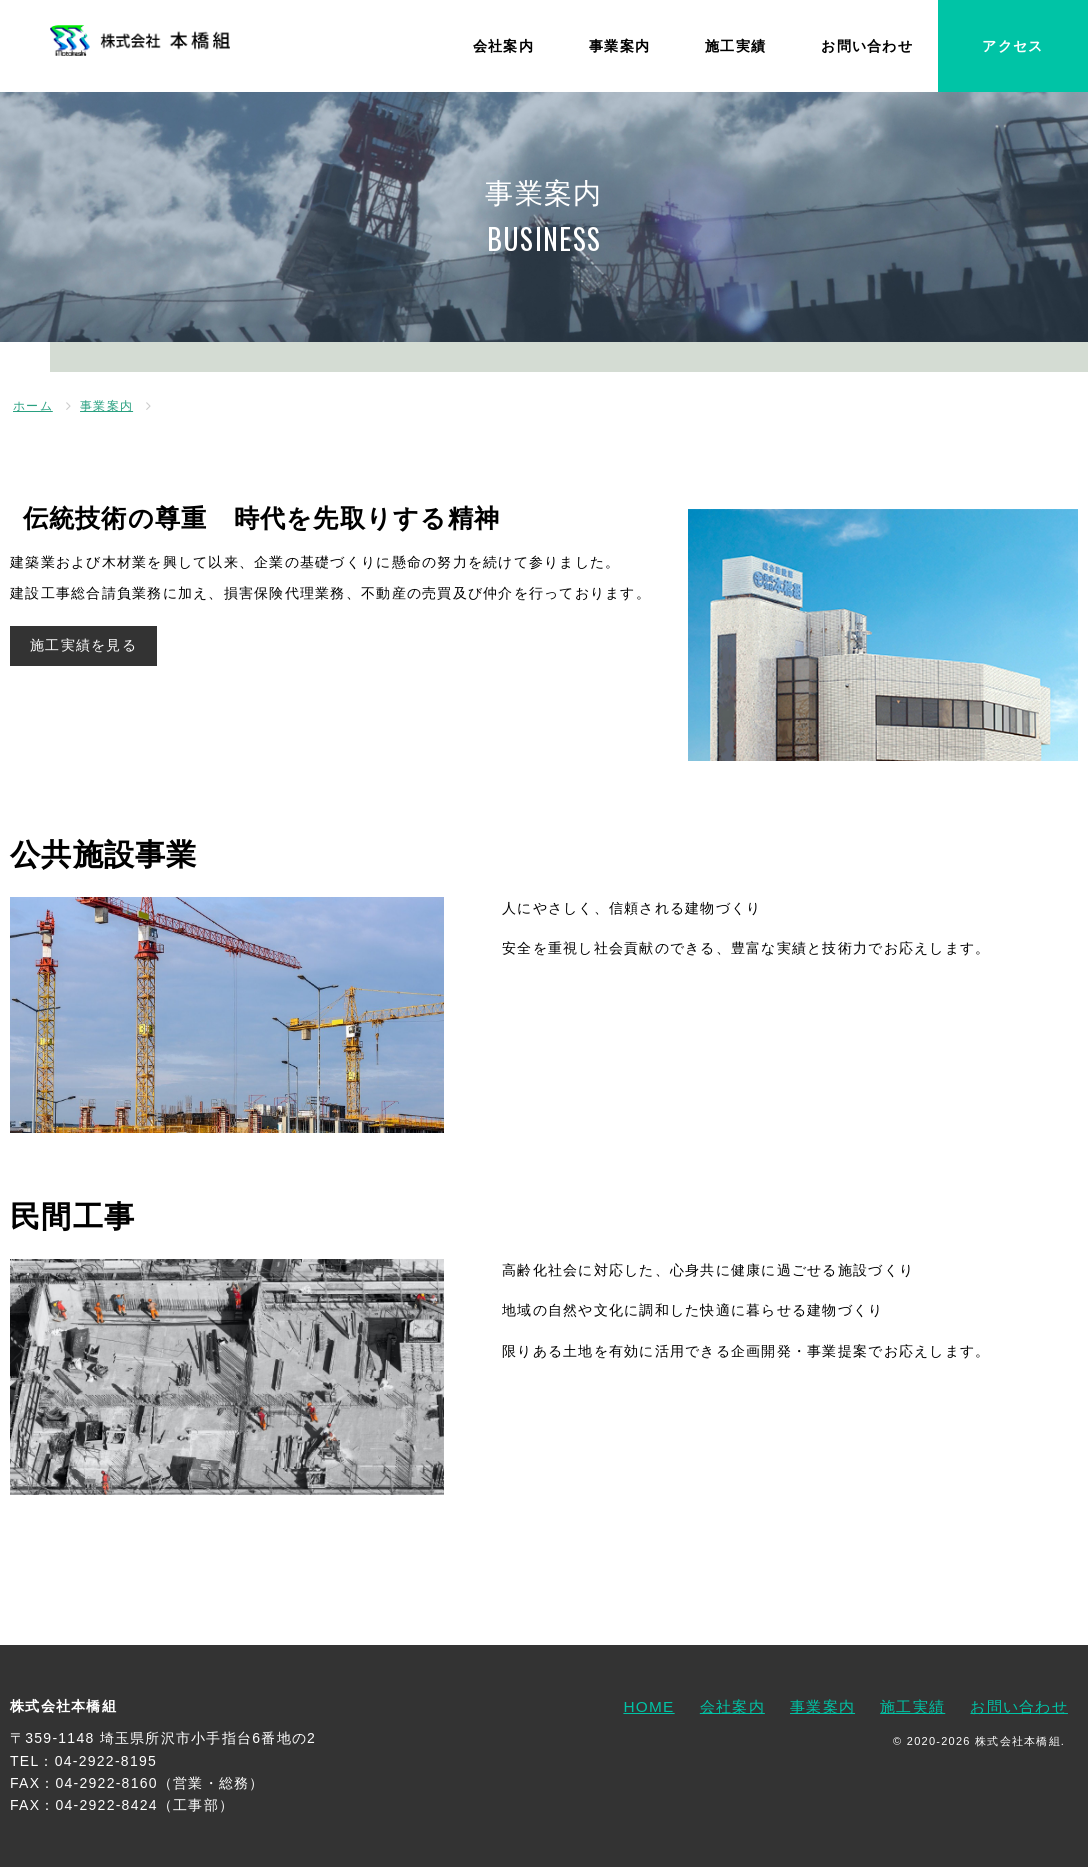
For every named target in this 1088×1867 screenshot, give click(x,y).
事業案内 (619, 46)
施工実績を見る (83, 645)
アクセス (1012, 46)
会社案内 (503, 46)
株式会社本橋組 (63, 1706)
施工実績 (735, 46)
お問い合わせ (867, 46)
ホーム (33, 406)
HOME (648, 1706)
